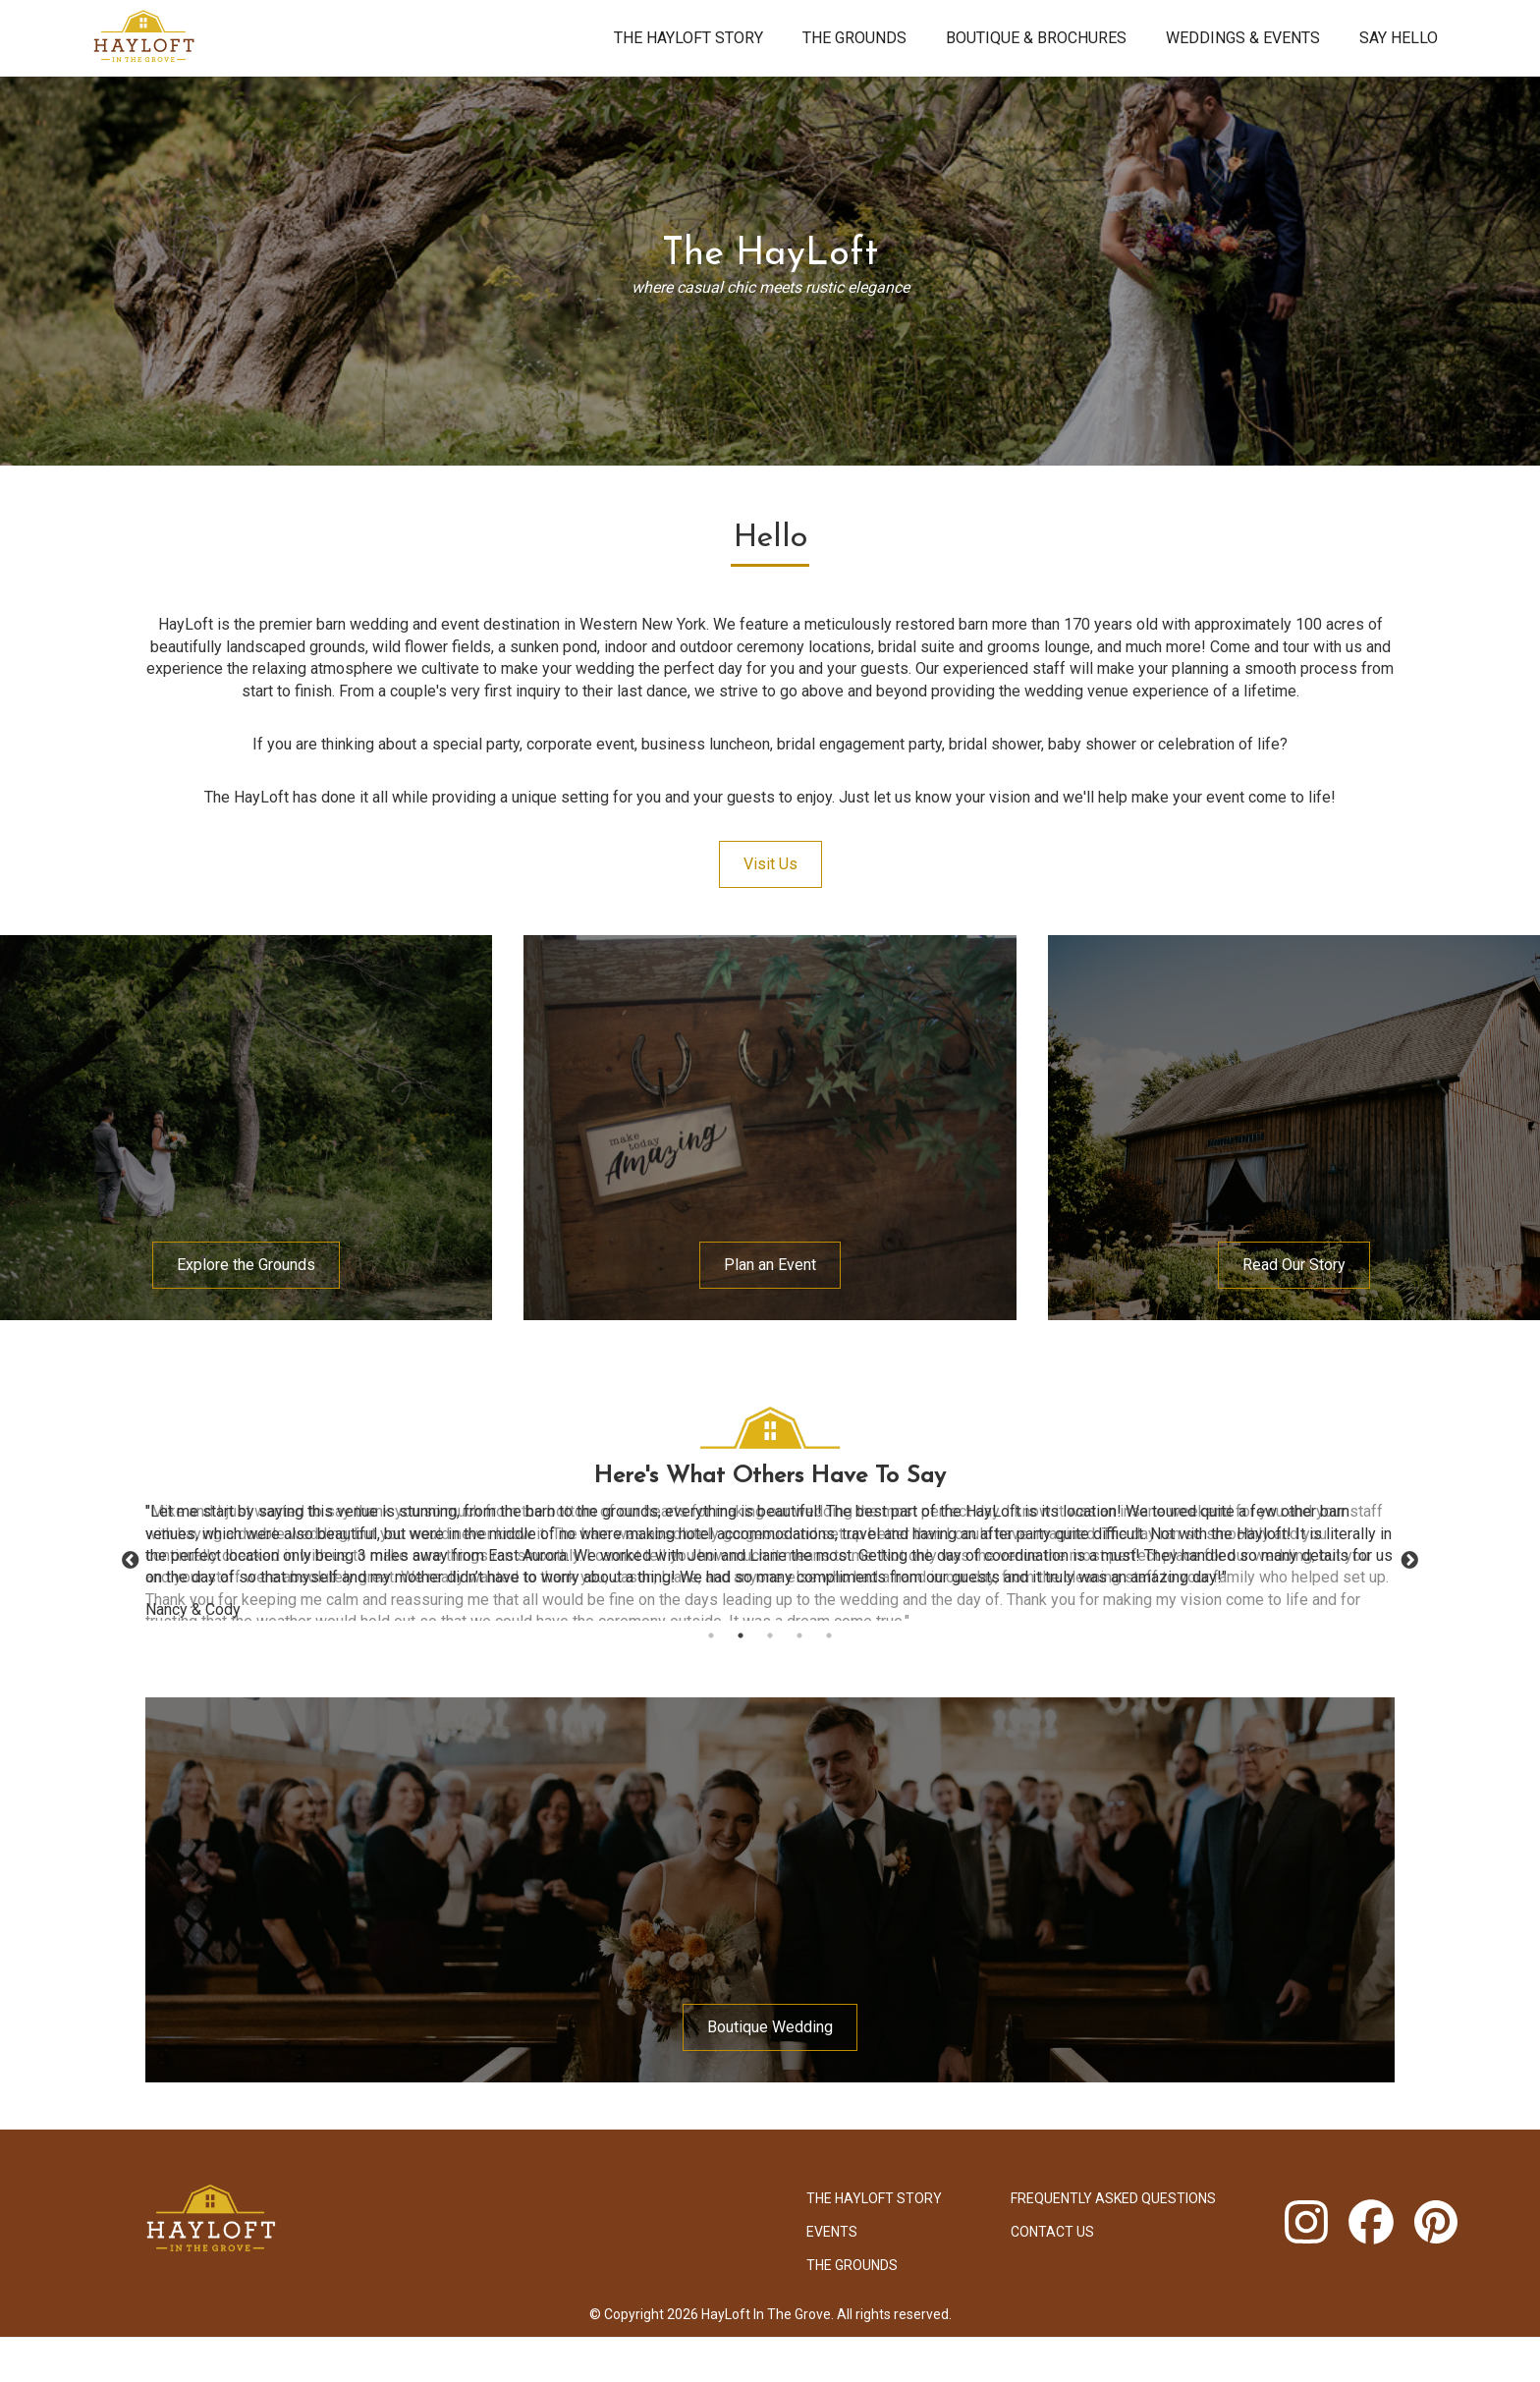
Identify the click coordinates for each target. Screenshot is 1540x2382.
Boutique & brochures (1036, 37)
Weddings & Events (1243, 37)
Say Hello (1398, 37)
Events (831, 2232)
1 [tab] (711, 1635)
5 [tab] (829, 1635)
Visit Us (770, 864)
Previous (130, 1561)
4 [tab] (799, 1635)
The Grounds (854, 37)
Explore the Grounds (246, 1264)
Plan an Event (770, 1264)
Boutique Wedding (770, 2027)
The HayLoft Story (688, 37)
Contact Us (1052, 2232)
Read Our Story (1294, 1264)
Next (1409, 1561)
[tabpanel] (770, 1561)
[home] (338, 38)
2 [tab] (740, 1635)
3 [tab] (770, 1635)
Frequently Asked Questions (1113, 2198)
